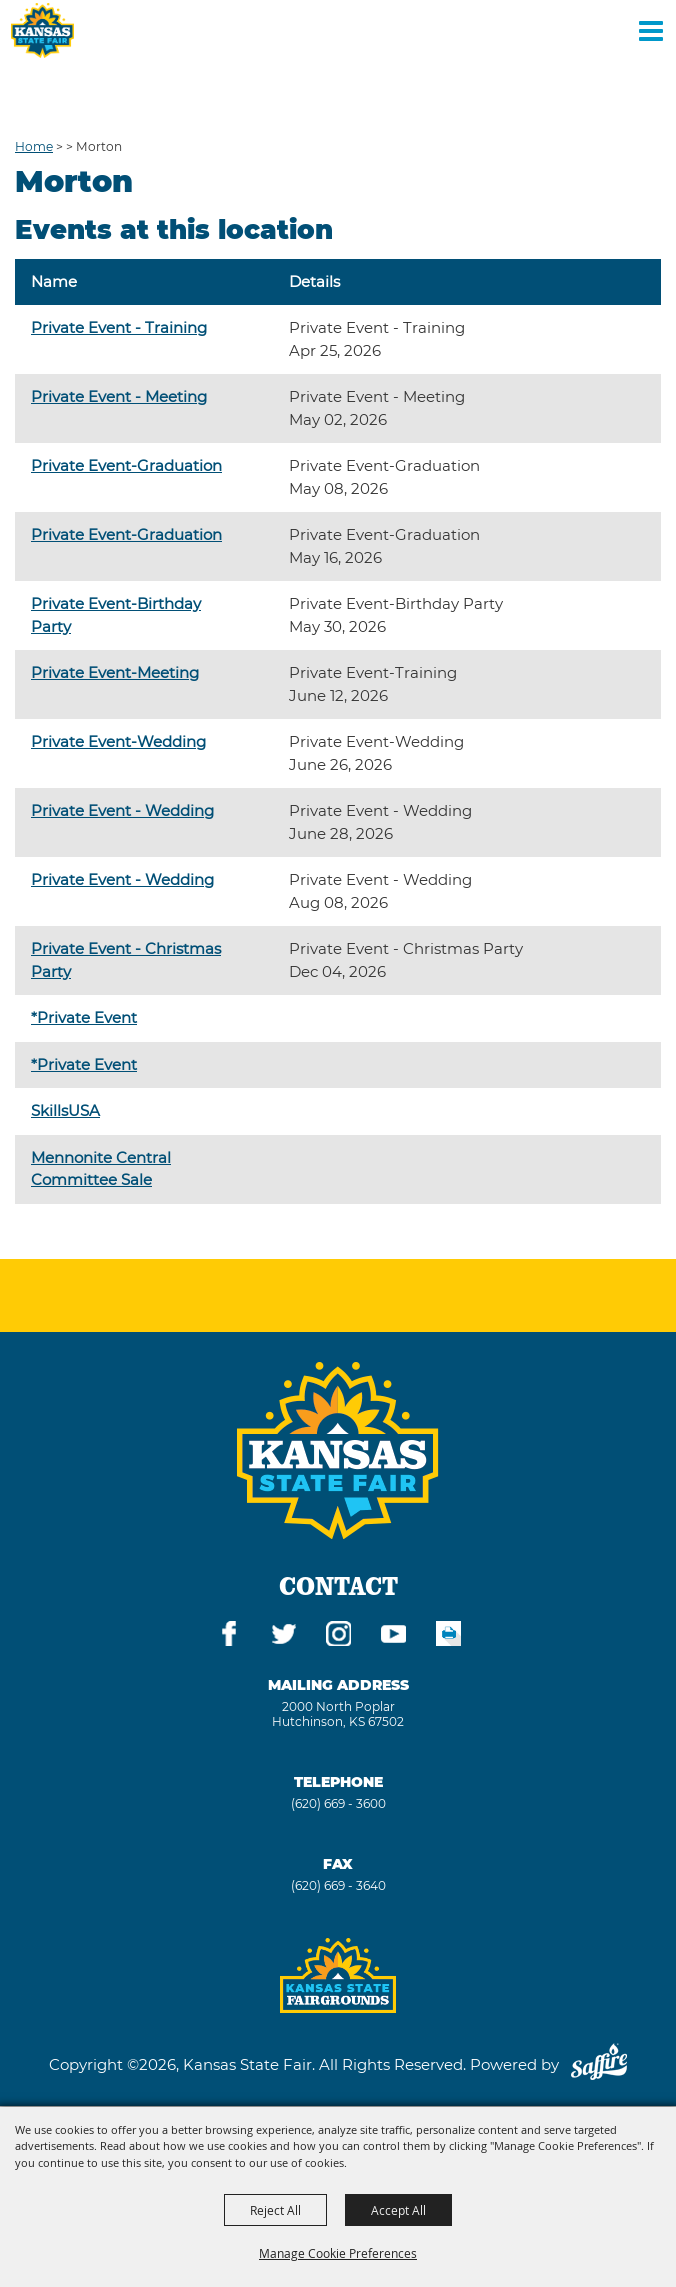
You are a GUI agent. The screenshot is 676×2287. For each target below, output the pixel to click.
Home (34, 146)
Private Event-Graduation (126, 465)
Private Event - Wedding (122, 810)
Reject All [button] (275, 2210)
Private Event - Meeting (119, 396)
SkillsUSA (65, 1110)
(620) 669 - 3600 (338, 1803)
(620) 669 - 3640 (338, 1885)
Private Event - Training (119, 327)
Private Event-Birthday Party (116, 615)
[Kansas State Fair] (42, 30)
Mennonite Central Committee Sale (101, 1169)
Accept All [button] (398, 2210)
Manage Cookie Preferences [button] (338, 2253)
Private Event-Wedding (118, 741)
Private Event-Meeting (115, 672)
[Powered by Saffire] (599, 2064)
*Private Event (84, 1017)
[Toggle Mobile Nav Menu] (651, 30)
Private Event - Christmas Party (126, 960)
